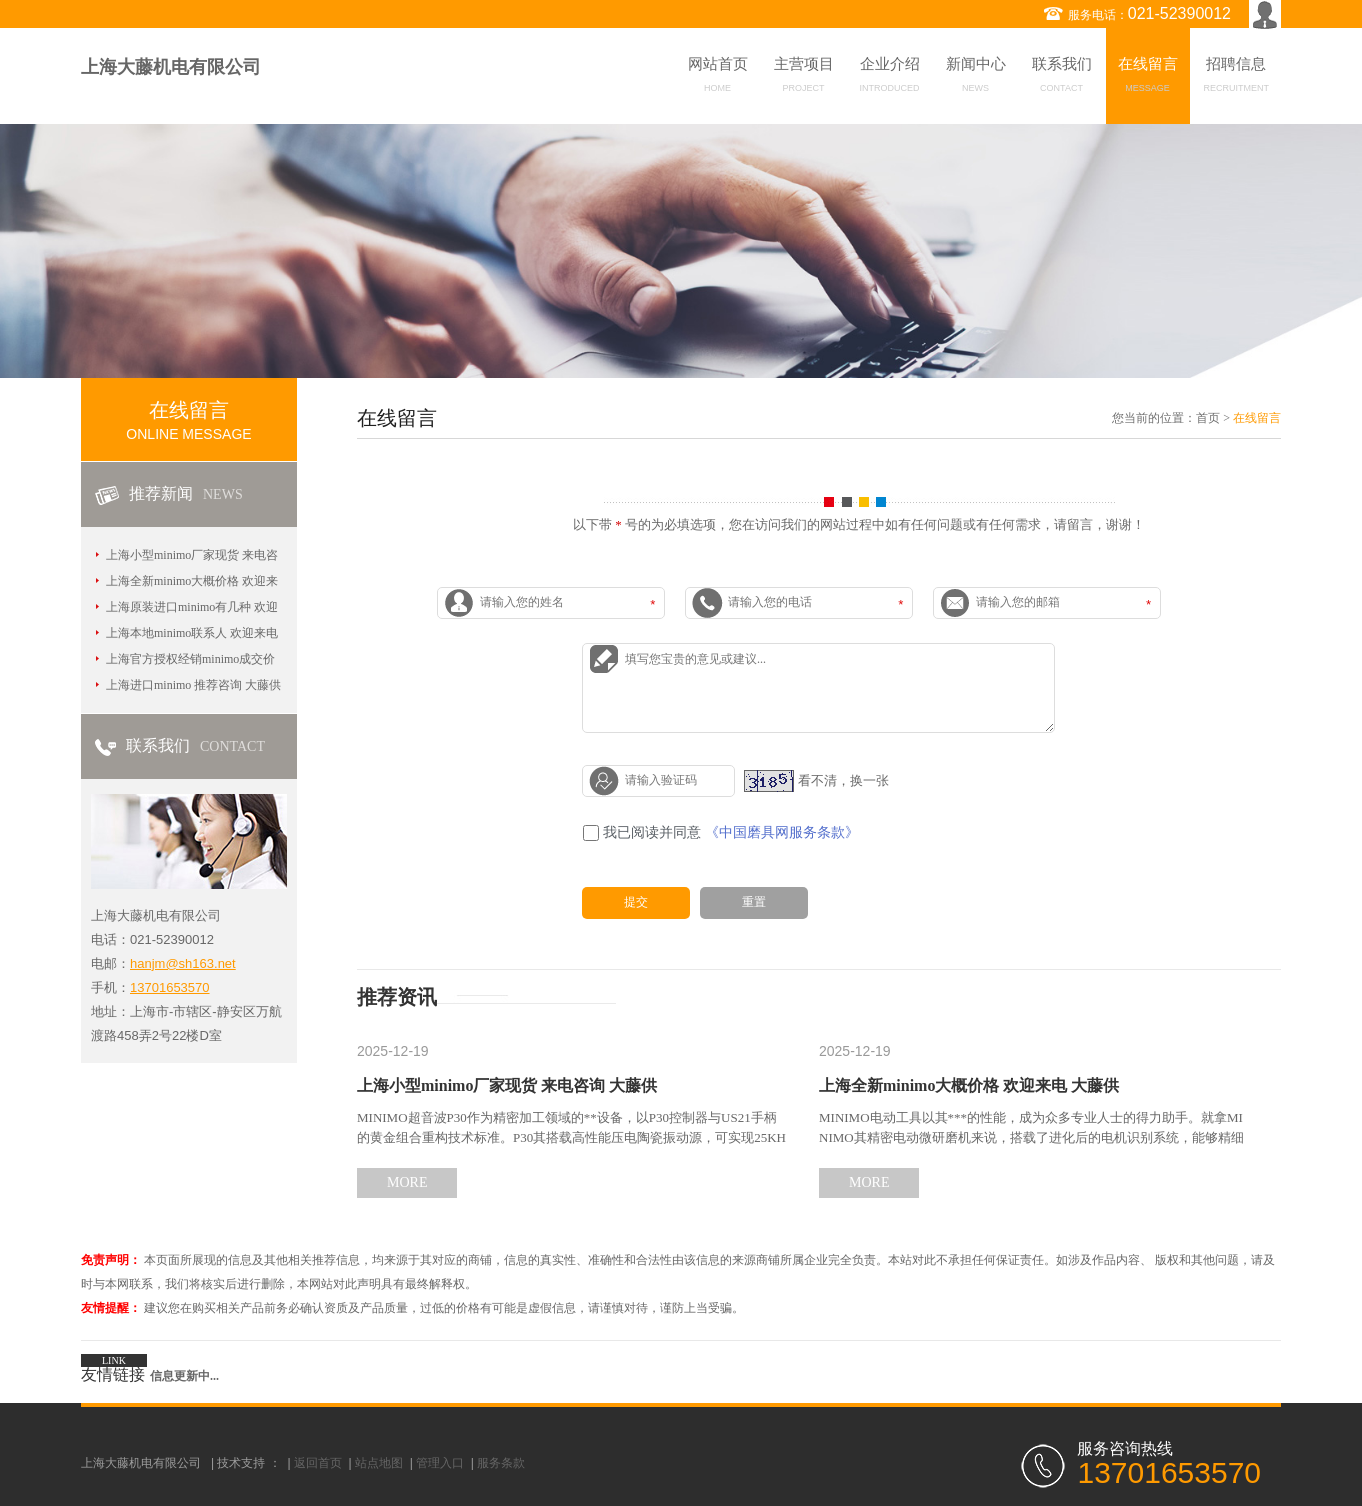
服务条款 (501, 1463)
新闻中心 (976, 78)
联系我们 (1062, 78)
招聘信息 (1237, 78)
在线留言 (1148, 78)
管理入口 (440, 1463)
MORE (407, 1182)
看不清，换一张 (843, 779)
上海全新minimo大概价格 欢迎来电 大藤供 (969, 1085)
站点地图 (379, 1463)
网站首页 (718, 78)
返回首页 (318, 1463)
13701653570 (170, 987)
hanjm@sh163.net (183, 963)
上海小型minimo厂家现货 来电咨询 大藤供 (507, 1085)
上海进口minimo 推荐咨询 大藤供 (193, 685)
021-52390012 (1179, 13)
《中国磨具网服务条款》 (782, 832)
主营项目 (804, 78)
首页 (1208, 418)
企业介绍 (890, 78)
